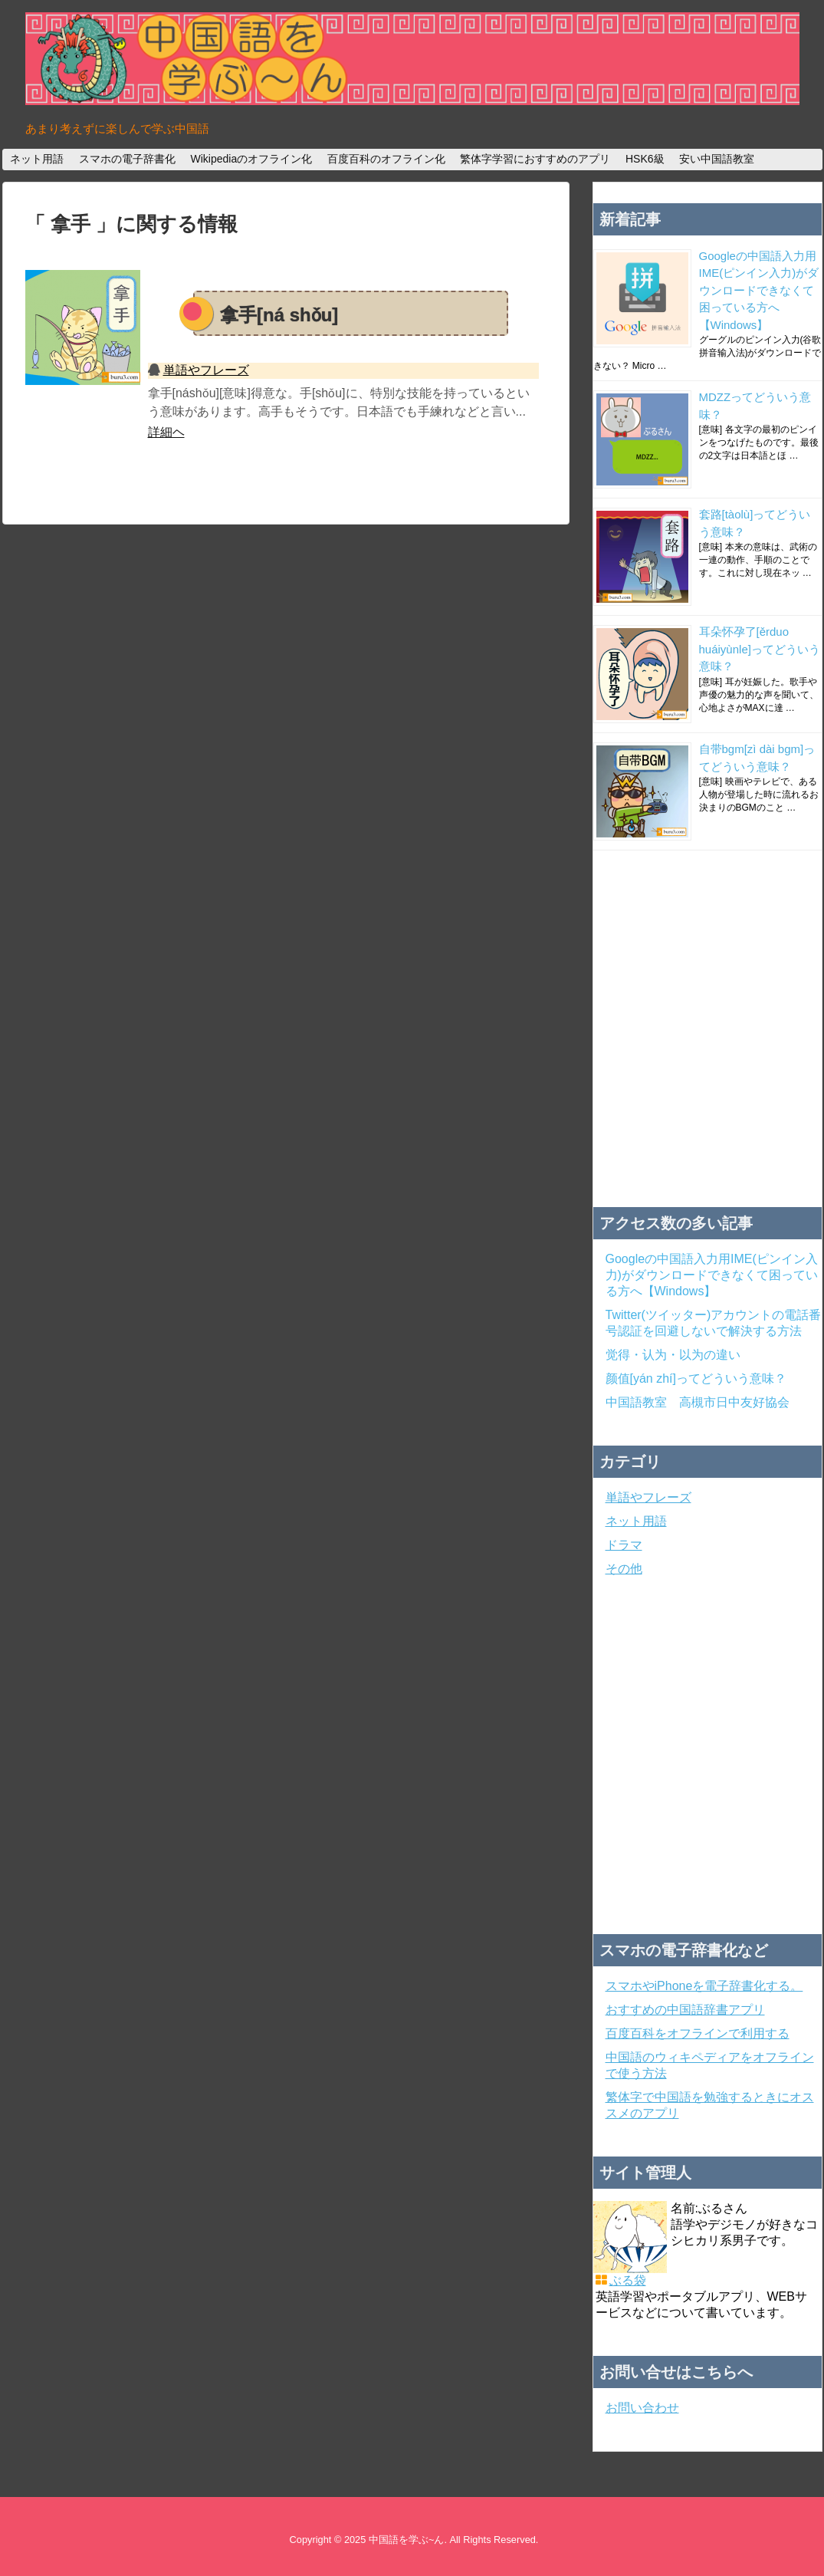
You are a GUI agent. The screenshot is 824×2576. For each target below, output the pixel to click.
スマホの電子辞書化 (127, 159)
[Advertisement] (143, 1029)
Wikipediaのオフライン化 (251, 159)
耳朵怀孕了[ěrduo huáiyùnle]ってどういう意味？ (759, 649)
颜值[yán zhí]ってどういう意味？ (696, 1378)
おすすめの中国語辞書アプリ (685, 2009)
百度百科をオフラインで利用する (698, 2033)
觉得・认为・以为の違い (673, 1354)
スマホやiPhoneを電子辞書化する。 (704, 1985)
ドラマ (624, 1544)
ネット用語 (37, 159)
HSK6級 (645, 159)
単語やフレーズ (206, 370)
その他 (624, 1568)
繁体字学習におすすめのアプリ (535, 159)
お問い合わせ (642, 2407)
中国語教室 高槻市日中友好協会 (698, 1402)
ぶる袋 (627, 2280)
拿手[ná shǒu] (279, 314)
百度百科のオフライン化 (386, 159)
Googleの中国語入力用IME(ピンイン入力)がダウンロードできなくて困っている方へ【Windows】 (759, 290)
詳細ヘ (166, 432)
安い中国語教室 (716, 159)
